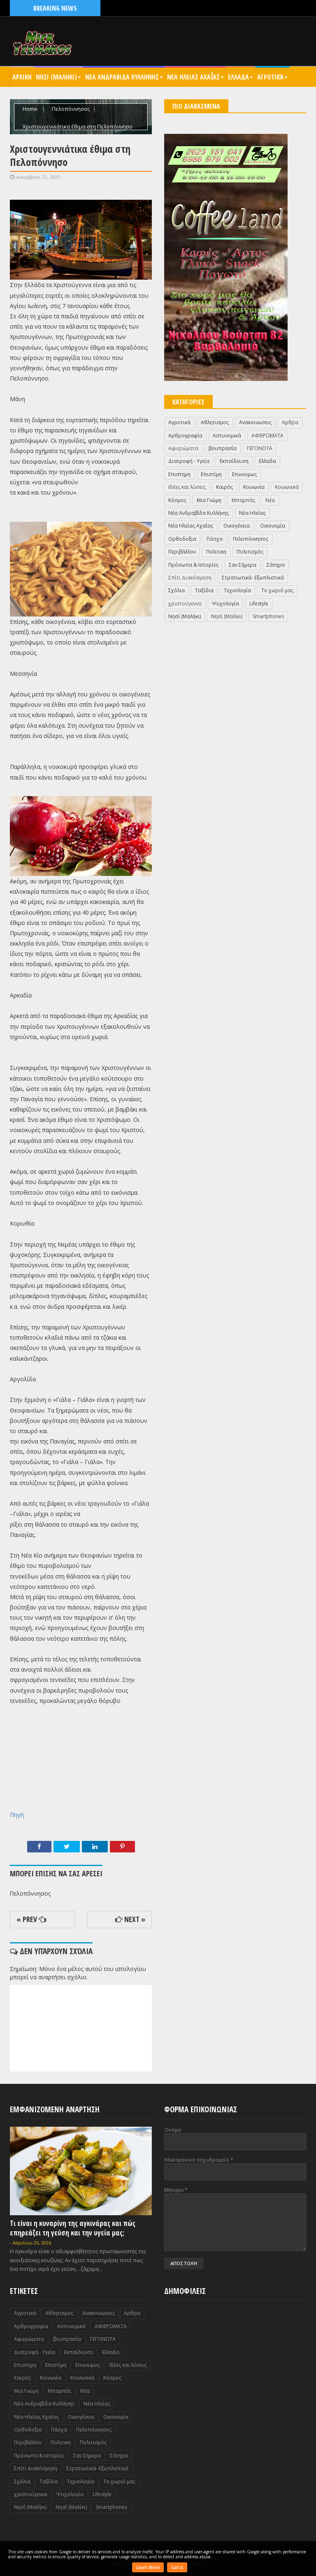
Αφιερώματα (183, 448)
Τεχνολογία (237, 590)
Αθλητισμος (215, 422)
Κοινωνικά (287, 486)
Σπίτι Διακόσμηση (189, 577)
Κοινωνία (254, 486)
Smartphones (268, 616)
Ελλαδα (240, 77)
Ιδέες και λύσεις (187, 486)
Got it (177, 2567)
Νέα (270, 500)
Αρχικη (22, 77)
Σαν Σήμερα (242, 564)
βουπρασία (223, 448)
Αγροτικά (272, 77)
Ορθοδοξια (182, 538)
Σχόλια (176, 590)
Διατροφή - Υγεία (188, 461)
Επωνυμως (244, 474)
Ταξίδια (204, 590)
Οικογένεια (236, 525)
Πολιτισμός (250, 551)
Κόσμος (177, 500)
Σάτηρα (276, 564)
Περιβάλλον (182, 551)
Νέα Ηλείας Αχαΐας (190, 525)
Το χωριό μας (277, 590)
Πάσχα (215, 538)
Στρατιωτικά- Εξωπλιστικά (253, 577)
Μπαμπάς (243, 500)
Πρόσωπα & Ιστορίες (193, 564)
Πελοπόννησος (71, 108)
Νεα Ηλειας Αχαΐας (195, 77)
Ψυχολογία (225, 603)
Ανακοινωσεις (255, 422)
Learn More (148, 2567)
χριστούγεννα (185, 603)
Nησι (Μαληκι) (58, 77)
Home (31, 108)
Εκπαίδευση (234, 461)
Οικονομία (272, 525)
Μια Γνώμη (209, 500)
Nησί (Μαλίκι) (226, 616)
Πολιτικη (216, 551)
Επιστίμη (211, 474)
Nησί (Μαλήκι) (184, 616)
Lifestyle (258, 603)
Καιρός (224, 486)
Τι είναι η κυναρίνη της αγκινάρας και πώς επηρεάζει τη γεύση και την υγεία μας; (72, 2228)
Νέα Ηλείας (252, 512)
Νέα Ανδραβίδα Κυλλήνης (198, 512)
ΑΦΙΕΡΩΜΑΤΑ (267, 435)
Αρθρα (290, 422)
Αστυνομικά (227, 435)
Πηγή (17, 1815)
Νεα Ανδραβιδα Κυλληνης (124, 77)
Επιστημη (179, 474)
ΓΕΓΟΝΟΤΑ (259, 448)
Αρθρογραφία (185, 435)
